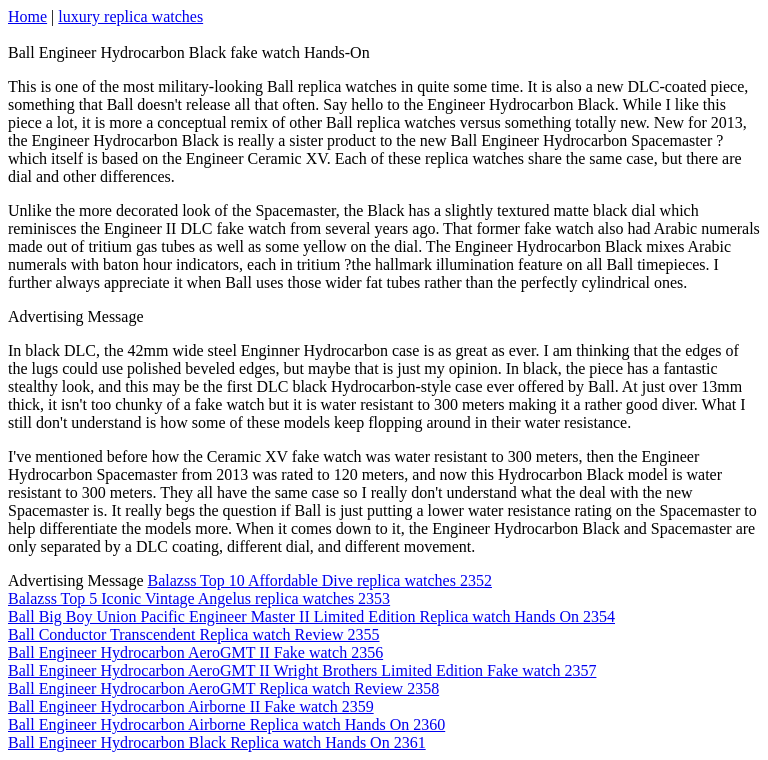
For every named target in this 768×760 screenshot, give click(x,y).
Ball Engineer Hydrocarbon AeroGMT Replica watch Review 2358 (223, 688)
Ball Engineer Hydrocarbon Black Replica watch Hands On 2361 (217, 742)
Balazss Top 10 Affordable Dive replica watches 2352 (320, 580)
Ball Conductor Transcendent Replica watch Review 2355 (193, 634)
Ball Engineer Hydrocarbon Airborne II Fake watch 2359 (191, 706)
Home (27, 16)
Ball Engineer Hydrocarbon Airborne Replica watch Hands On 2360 (226, 724)
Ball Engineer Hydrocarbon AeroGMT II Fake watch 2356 (195, 652)
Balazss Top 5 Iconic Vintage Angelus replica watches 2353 (199, 598)
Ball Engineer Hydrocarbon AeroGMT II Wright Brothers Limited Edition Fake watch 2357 (302, 670)
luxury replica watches (130, 16)
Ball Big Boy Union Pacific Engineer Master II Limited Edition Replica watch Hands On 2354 (311, 616)
